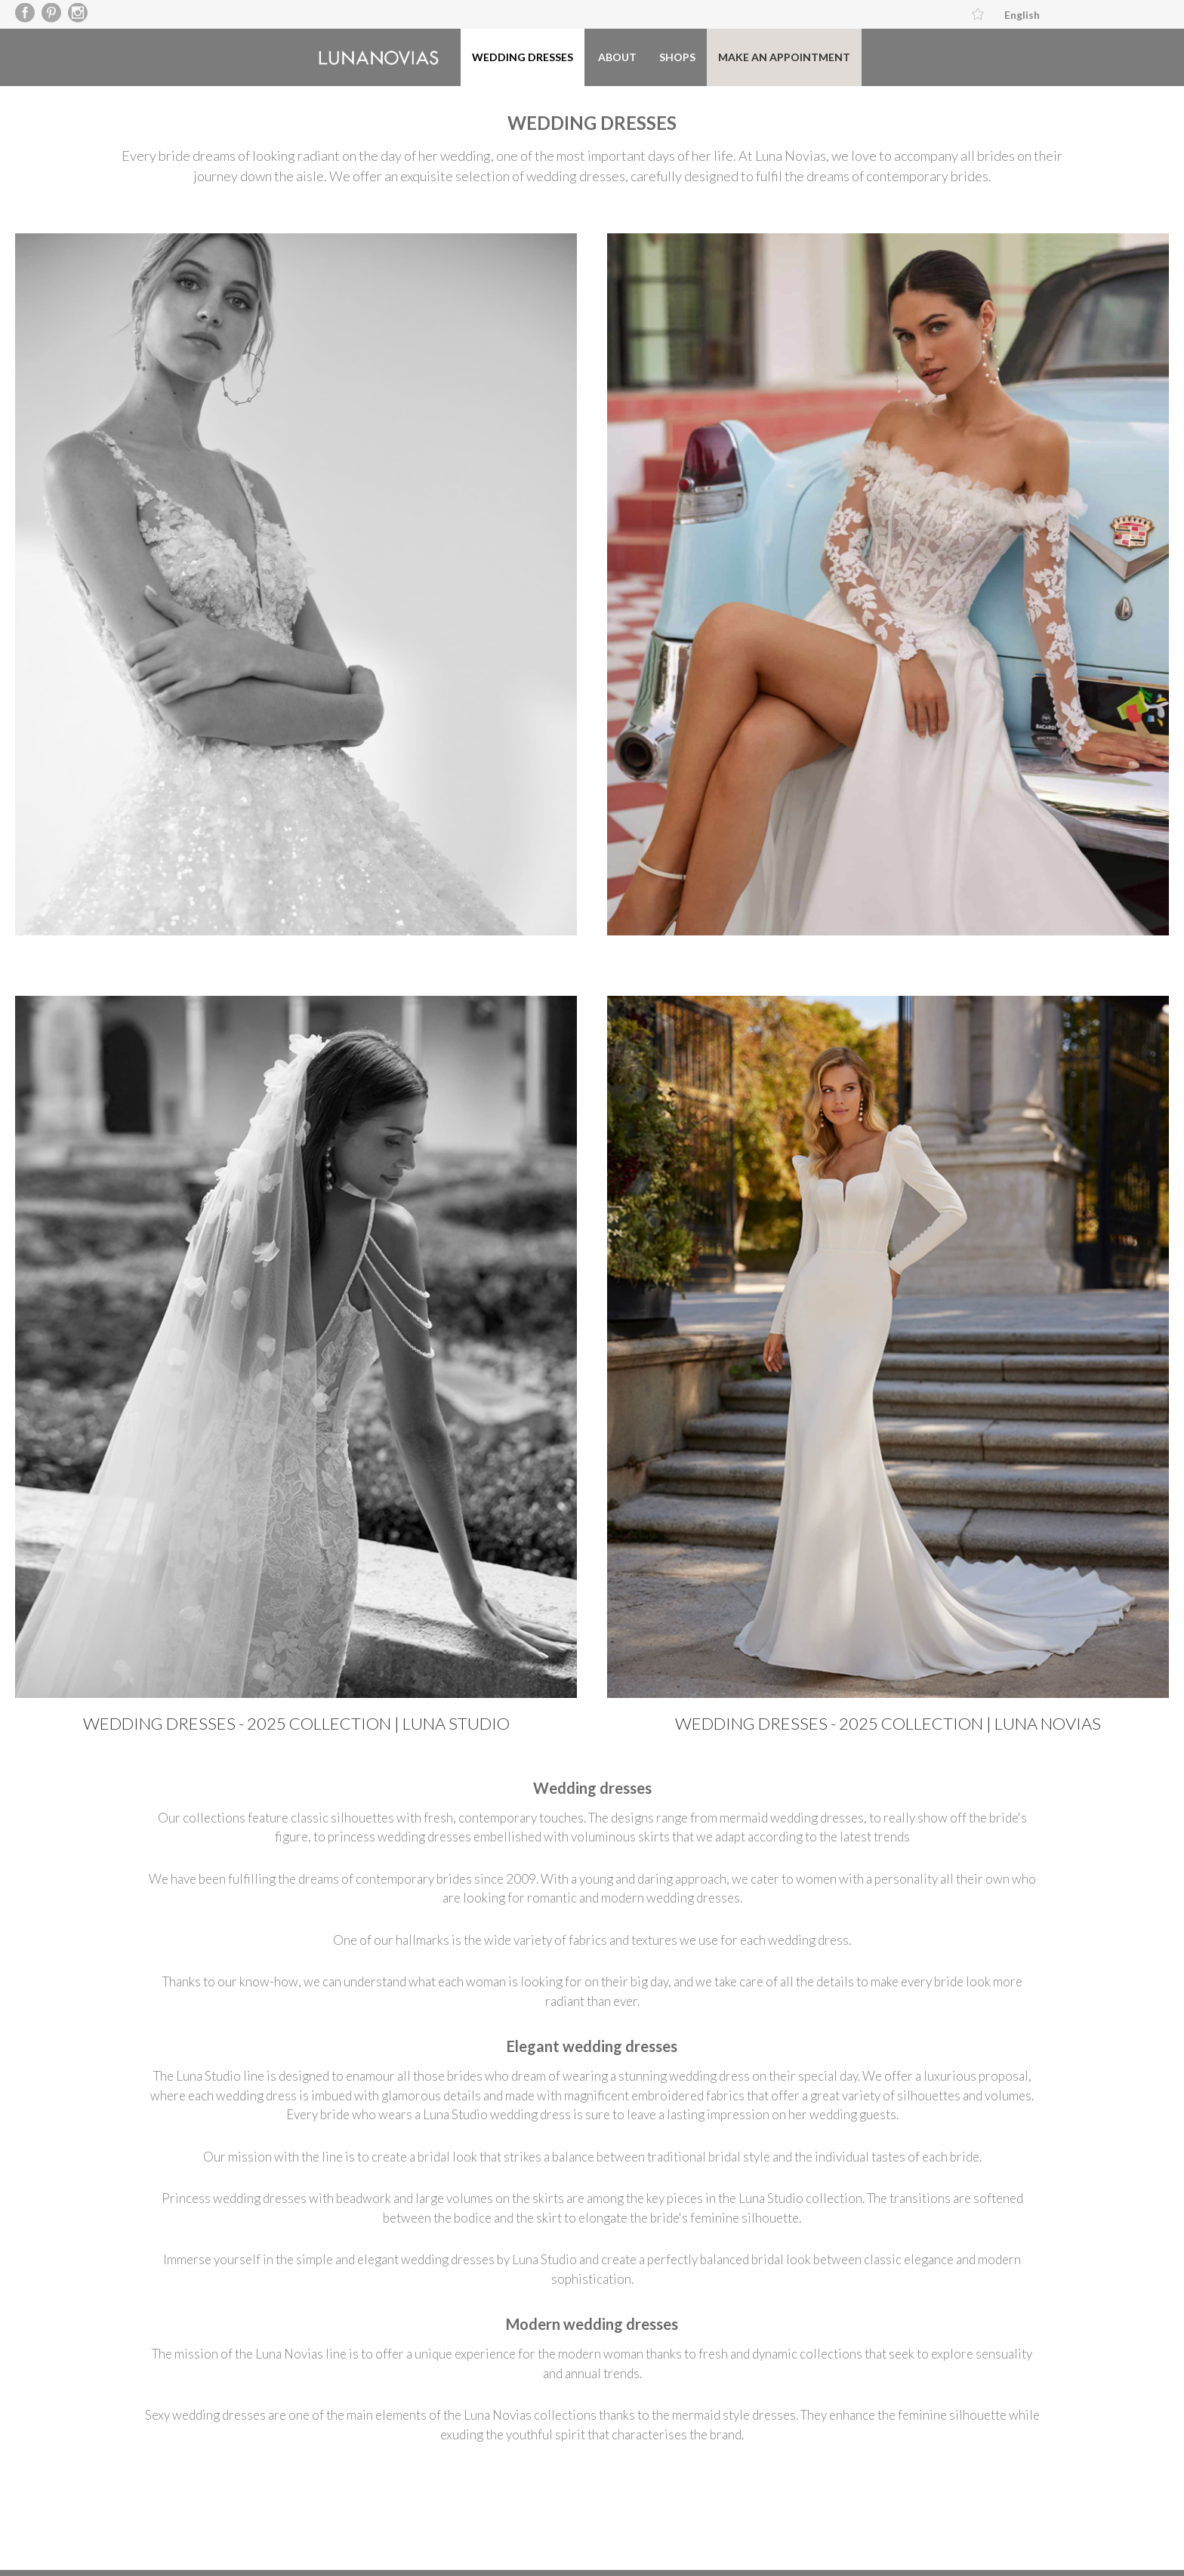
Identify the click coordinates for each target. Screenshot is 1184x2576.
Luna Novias (378, 57)
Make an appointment (784, 57)
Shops (677, 57)
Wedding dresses (522, 57)
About (617, 57)
